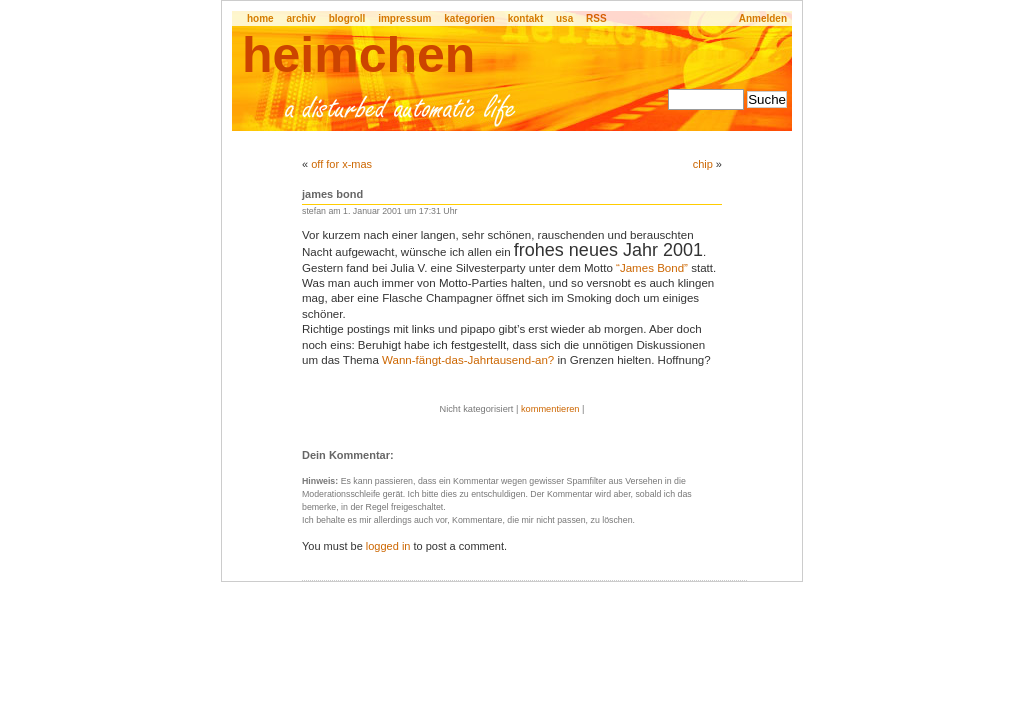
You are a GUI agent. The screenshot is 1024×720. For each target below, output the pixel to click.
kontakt (526, 18)
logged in (388, 546)
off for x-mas (341, 164)
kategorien (469, 18)
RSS (596, 18)
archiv (300, 18)
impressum (404, 18)
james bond (332, 194)
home (260, 18)
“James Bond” (652, 268)
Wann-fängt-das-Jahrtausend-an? (468, 360)
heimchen (358, 55)
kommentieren (550, 409)
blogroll (347, 18)
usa (564, 18)
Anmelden (763, 18)
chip (703, 164)
